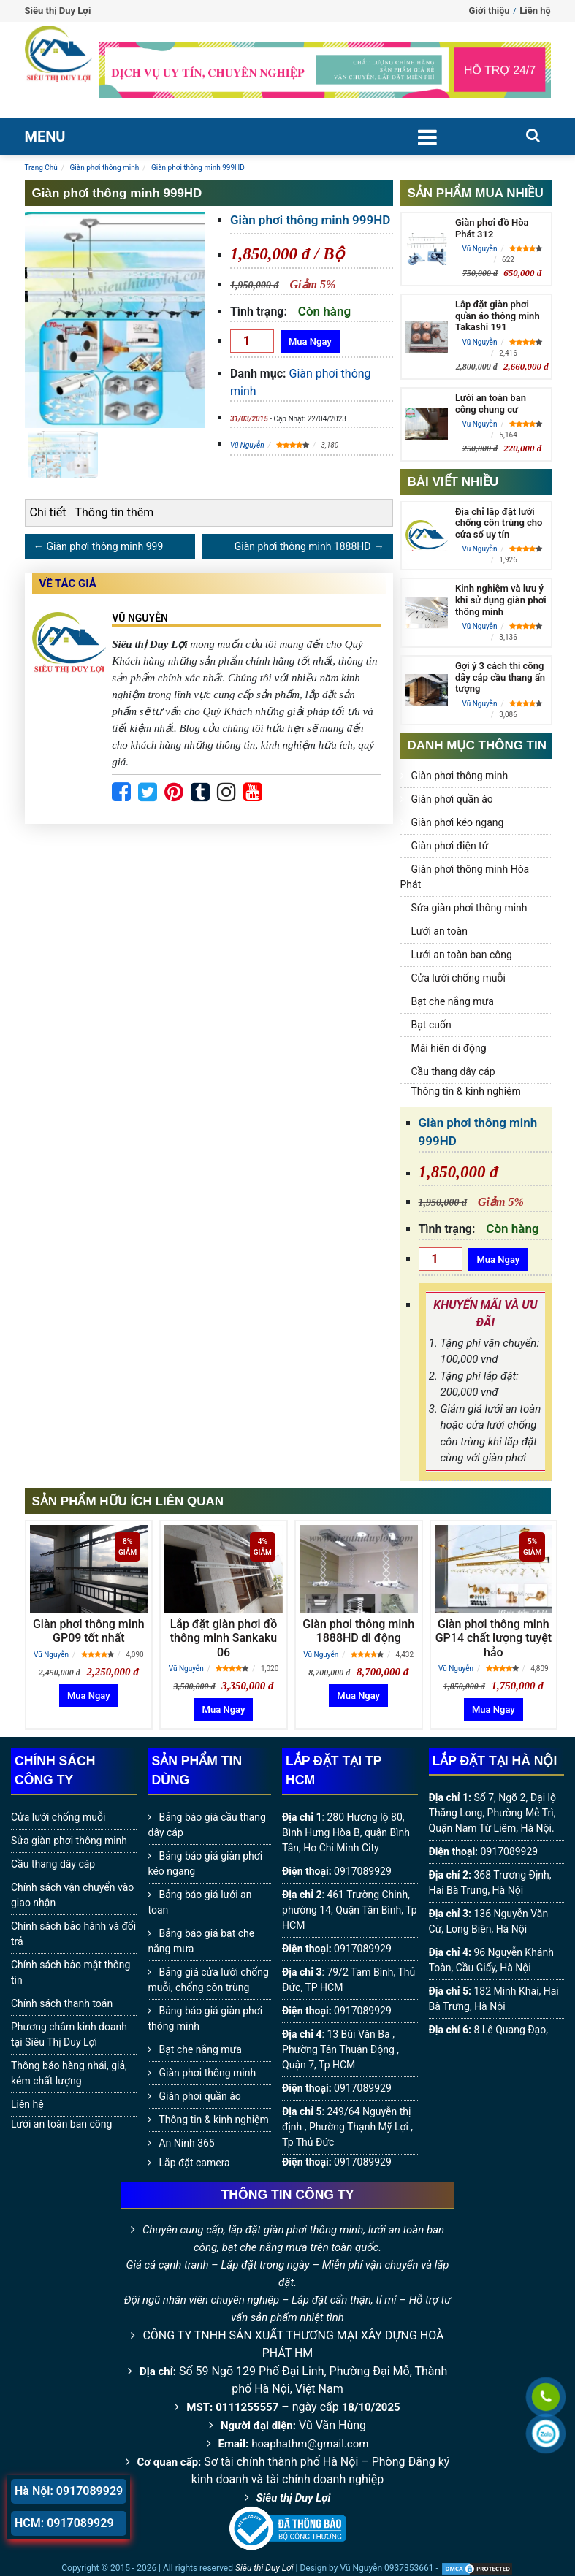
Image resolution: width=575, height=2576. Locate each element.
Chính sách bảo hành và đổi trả (73, 1933)
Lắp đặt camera (194, 2162)
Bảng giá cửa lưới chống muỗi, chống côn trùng (208, 1979)
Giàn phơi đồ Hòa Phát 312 (492, 228)
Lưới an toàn (439, 931)
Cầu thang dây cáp (453, 1071)
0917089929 (363, 1871)
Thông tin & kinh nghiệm (466, 1091)
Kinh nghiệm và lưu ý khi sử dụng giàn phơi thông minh (501, 599)
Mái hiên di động (449, 1048)
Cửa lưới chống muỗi (458, 978)
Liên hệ (534, 10)
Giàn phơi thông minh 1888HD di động (358, 1631)
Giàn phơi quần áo (452, 799)
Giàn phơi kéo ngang (457, 822)
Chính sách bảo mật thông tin (70, 1972)
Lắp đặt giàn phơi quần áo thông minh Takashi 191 (497, 315)
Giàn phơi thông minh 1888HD (303, 546)
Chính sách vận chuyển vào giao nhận (72, 1894)
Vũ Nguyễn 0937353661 (386, 2568)
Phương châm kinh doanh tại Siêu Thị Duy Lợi (69, 2034)
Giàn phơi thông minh (460, 775)
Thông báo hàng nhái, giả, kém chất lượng (69, 2073)
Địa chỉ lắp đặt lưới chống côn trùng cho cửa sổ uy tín (499, 523)
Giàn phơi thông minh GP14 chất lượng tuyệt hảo (493, 1638)
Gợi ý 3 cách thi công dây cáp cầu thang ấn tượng (500, 677)
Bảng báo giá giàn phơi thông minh (205, 2018)
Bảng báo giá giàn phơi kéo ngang (205, 1863)
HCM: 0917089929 (64, 2523)
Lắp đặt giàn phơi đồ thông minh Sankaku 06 (224, 1638)
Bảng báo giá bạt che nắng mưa (201, 1940)
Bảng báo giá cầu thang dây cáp (206, 1824)
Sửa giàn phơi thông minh (469, 908)
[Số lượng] (252, 341)
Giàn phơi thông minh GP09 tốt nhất (89, 1631)
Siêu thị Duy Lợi (293, 2497)
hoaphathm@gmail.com (309, 2443)
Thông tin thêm (114, 512)
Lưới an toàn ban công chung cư (490, 403)
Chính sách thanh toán (62, 2003)
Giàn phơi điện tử (450, 846)
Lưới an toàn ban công (461, 954)
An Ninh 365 (186, 2143)
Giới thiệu (489, 10)
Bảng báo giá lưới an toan (199, 1902)
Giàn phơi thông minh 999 (105, 546)
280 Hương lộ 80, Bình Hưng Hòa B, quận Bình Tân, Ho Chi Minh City (346, 1832)
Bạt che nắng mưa (452, 1001)
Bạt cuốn (431, 1025)
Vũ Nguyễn (247, 445)
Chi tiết (48, 512)
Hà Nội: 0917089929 (69, 2491)
